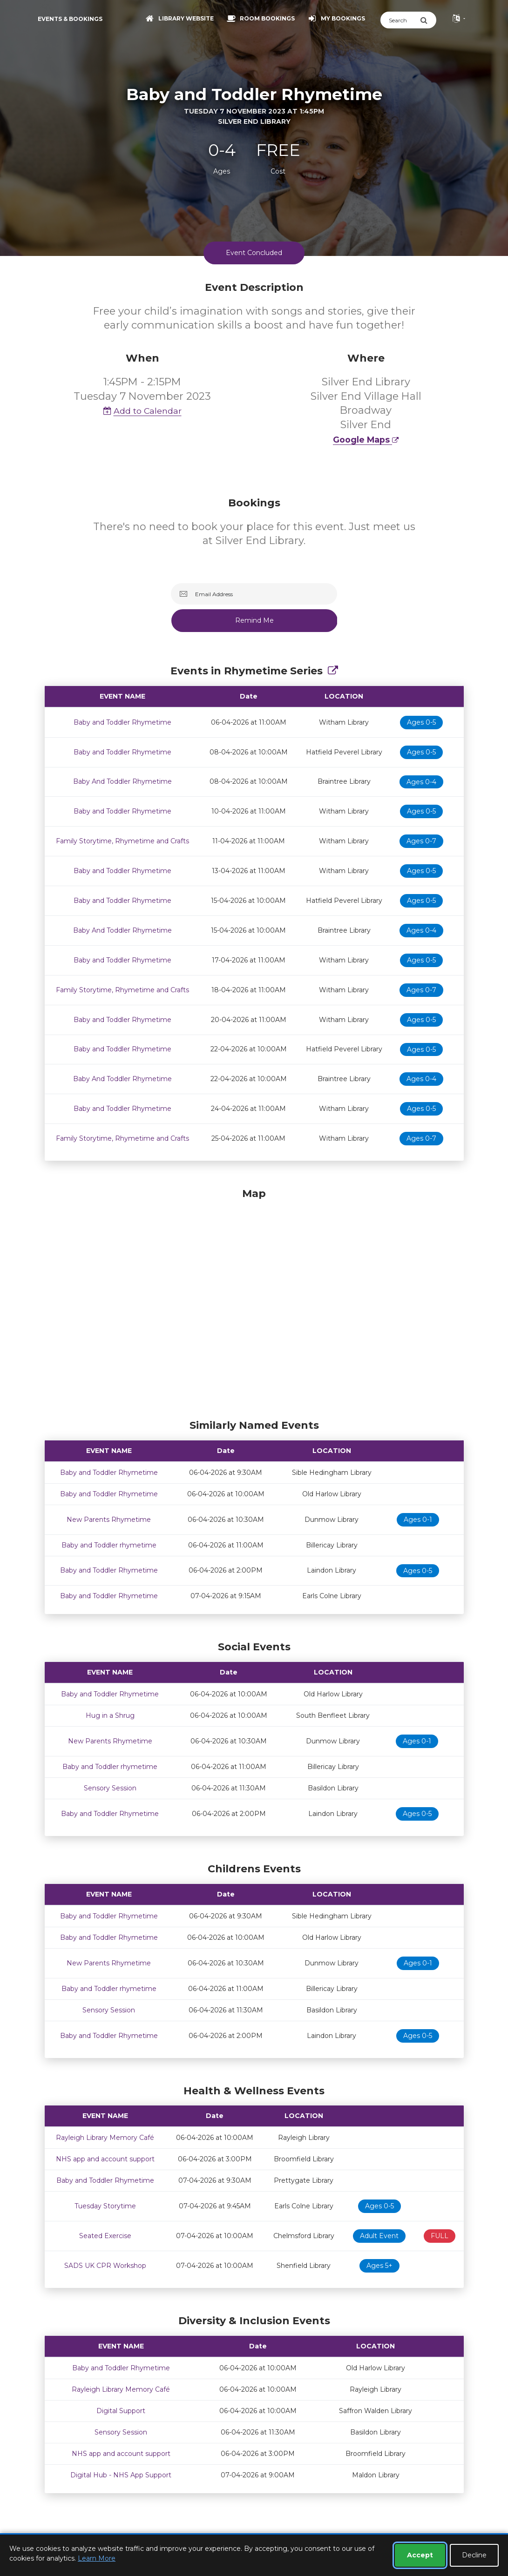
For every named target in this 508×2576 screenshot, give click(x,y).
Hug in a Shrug (110, 1715)
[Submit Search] (428, 20)
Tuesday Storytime (105, 2206)
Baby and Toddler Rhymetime (122, 722)
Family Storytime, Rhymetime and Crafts (122, 841)
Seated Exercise (105, 2236)
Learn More (96, 2558)
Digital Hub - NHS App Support (120, 2475)
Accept (420, 2555)
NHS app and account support (105, 2159)
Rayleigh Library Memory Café (105, 2137)
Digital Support (120, 2411)
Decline (474, 2555)
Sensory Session (110, 1788)
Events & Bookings (70, 18)
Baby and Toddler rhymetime (108, 1545)
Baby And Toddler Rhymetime (122, 781)
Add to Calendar (142, 411)
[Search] (400, 20)
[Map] (254, 1301)
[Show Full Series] (333, 671)
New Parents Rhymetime (109, 1519)
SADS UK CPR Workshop (105, 2265)
